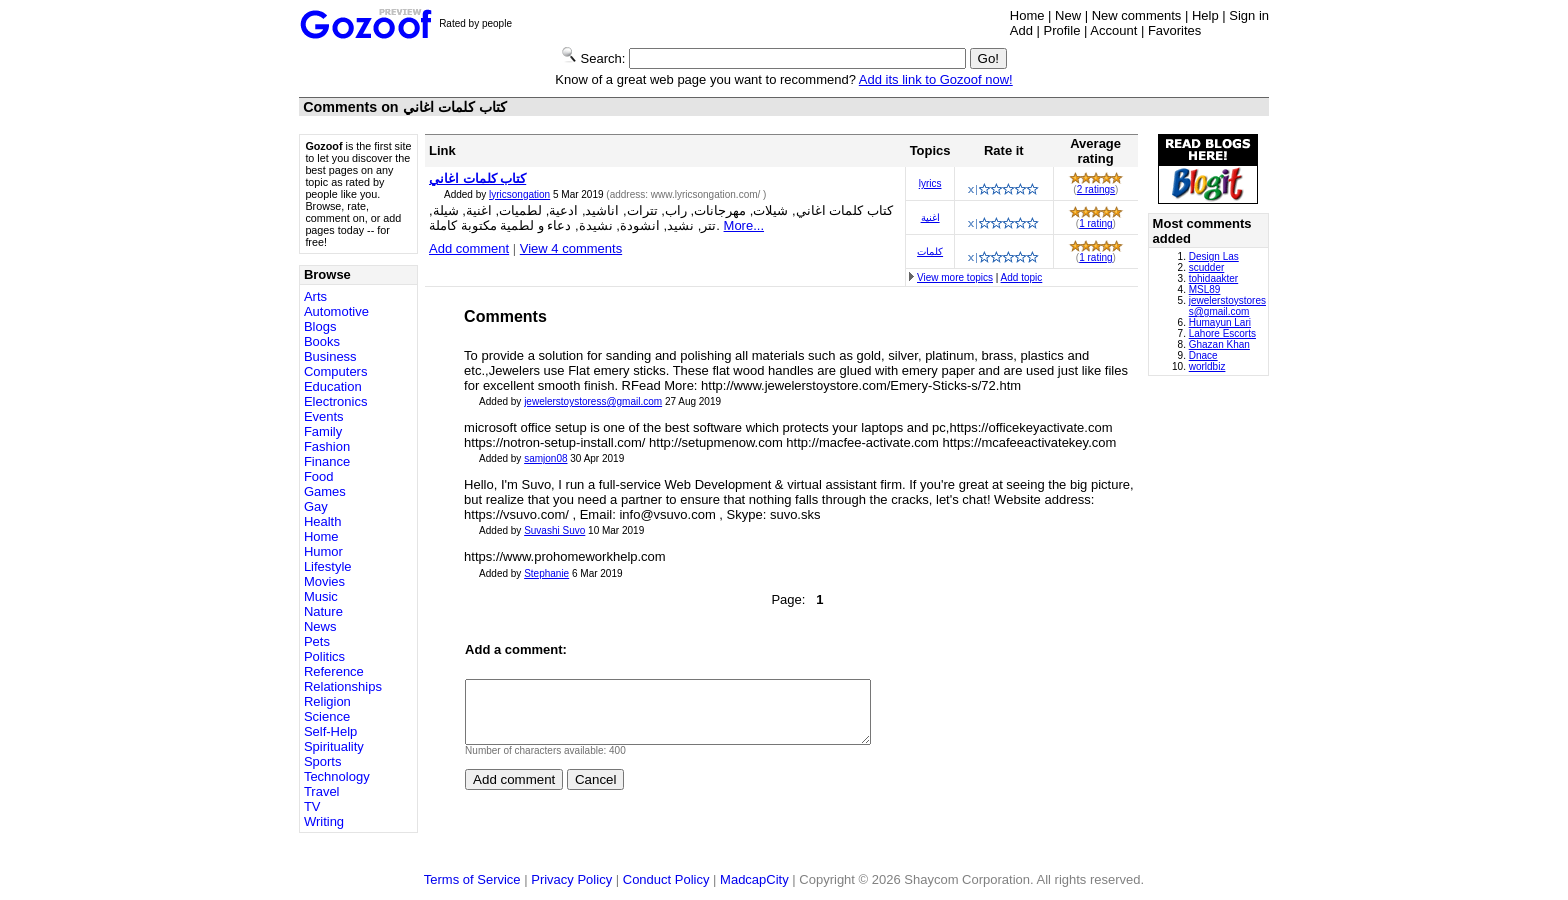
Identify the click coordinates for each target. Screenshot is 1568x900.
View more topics (955, 277)
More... (744, 225)
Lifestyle (328, 566)
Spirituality (334, 746)
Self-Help (330, 731)
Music (321, 596)
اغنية (930, 217)
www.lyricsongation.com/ (707, 194)
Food (319, 476)
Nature (323, 611)
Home (1027, 15)
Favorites (1174, 30)
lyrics (930, 183)
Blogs (320, 326)
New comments (1137, 15)
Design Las (1214, 256)
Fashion (327, 446)
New (1068, 15)
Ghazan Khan (1219, 344)
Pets (317, 641)
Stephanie (546, 573)
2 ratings (1096, 189)
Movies (324, 581)
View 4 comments (571, 248)
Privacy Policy (571, 879)
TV (312, 806)
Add (1021, 30)
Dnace (1203, 355)
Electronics (336, 401)
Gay (316, 506)
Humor (323, 551)
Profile (1062, 30)
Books (322, 341)
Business (330, 356)
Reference (334, 671)
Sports (323, 761)
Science (327, 716)
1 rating (1095, 223)
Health (323, 521)
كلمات (930, 251)
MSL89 (1205, 289)
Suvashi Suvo (554, 530)
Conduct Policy (666, 879)
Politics (324, 656)
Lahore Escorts (1222, 333)
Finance (327, 461)
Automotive (336, 311)
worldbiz (1207, 366)
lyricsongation (519, 194)
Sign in (1249, 15)
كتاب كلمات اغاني (477, 178)
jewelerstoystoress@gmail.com (593, 401)
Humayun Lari (1220, 322)
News (320, 626)
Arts (315, 296)
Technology (337, 776)
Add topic (1022, 277)
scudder (1207, 267)
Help (1205, 15)
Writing (324, 821)
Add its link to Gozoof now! (936, 79)
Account (1113, 30)
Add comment (469, 248)
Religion (327, 701)
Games (325, 491)
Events (324, 416)
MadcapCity (754, 879)
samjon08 (545, 458)
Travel (322, 791)
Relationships (343, 686)
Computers (336, 371)
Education (333, 386)
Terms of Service (472, 879)
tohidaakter (1213, 278)
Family (323, 431)
